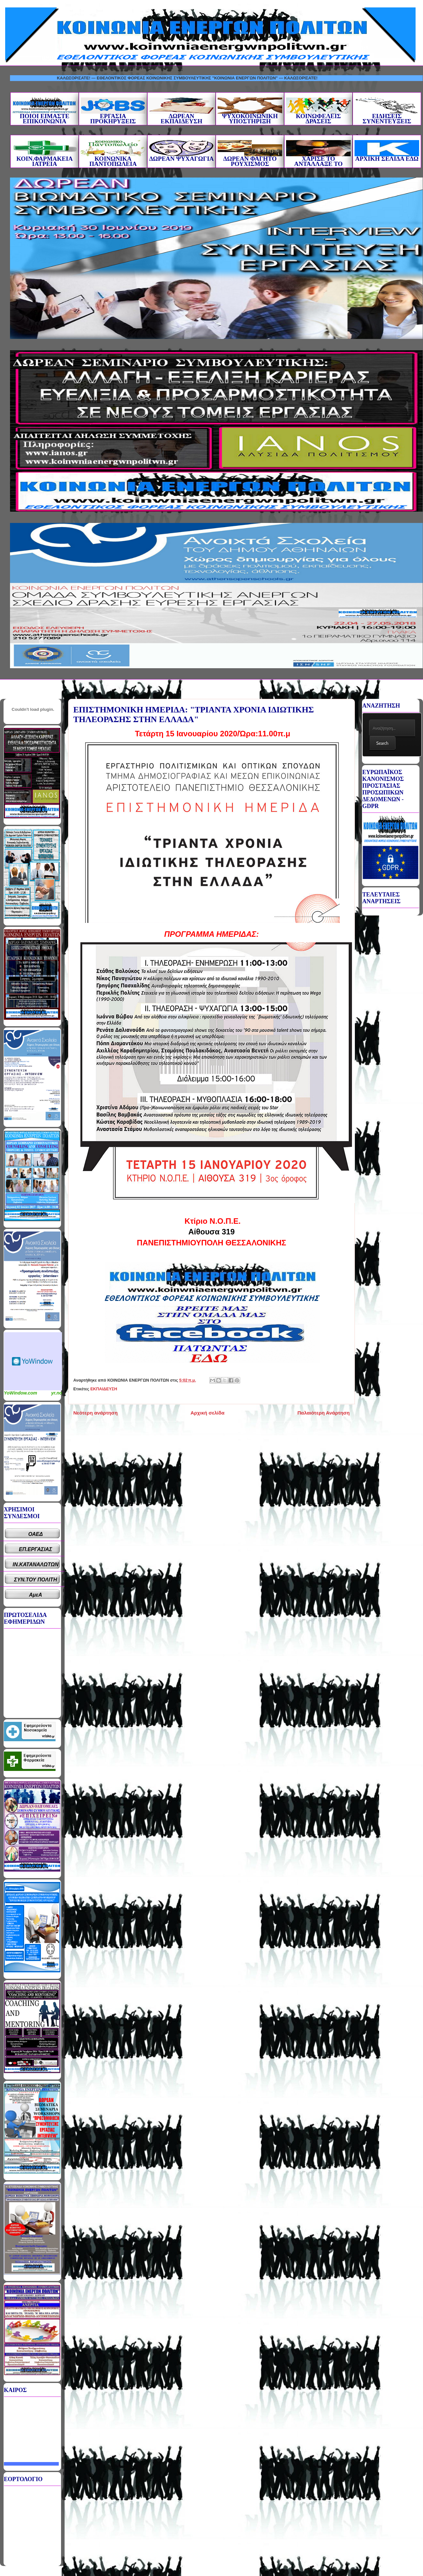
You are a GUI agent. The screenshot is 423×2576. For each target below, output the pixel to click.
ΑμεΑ (35, 1595)
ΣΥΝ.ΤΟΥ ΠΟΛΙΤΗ (35, 1579)
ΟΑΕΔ (35, 1534)
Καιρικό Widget (33, 1361)
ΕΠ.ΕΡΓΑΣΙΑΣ (35, 1549)
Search (382, 743)
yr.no (56, 1392)
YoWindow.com (20, 1392)
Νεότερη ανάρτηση (95, 1413)
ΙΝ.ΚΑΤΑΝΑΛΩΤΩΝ (35, 1564)
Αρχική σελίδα (207, 1413)
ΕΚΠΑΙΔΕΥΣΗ (103, 1388)
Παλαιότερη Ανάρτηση (323, 1413)
